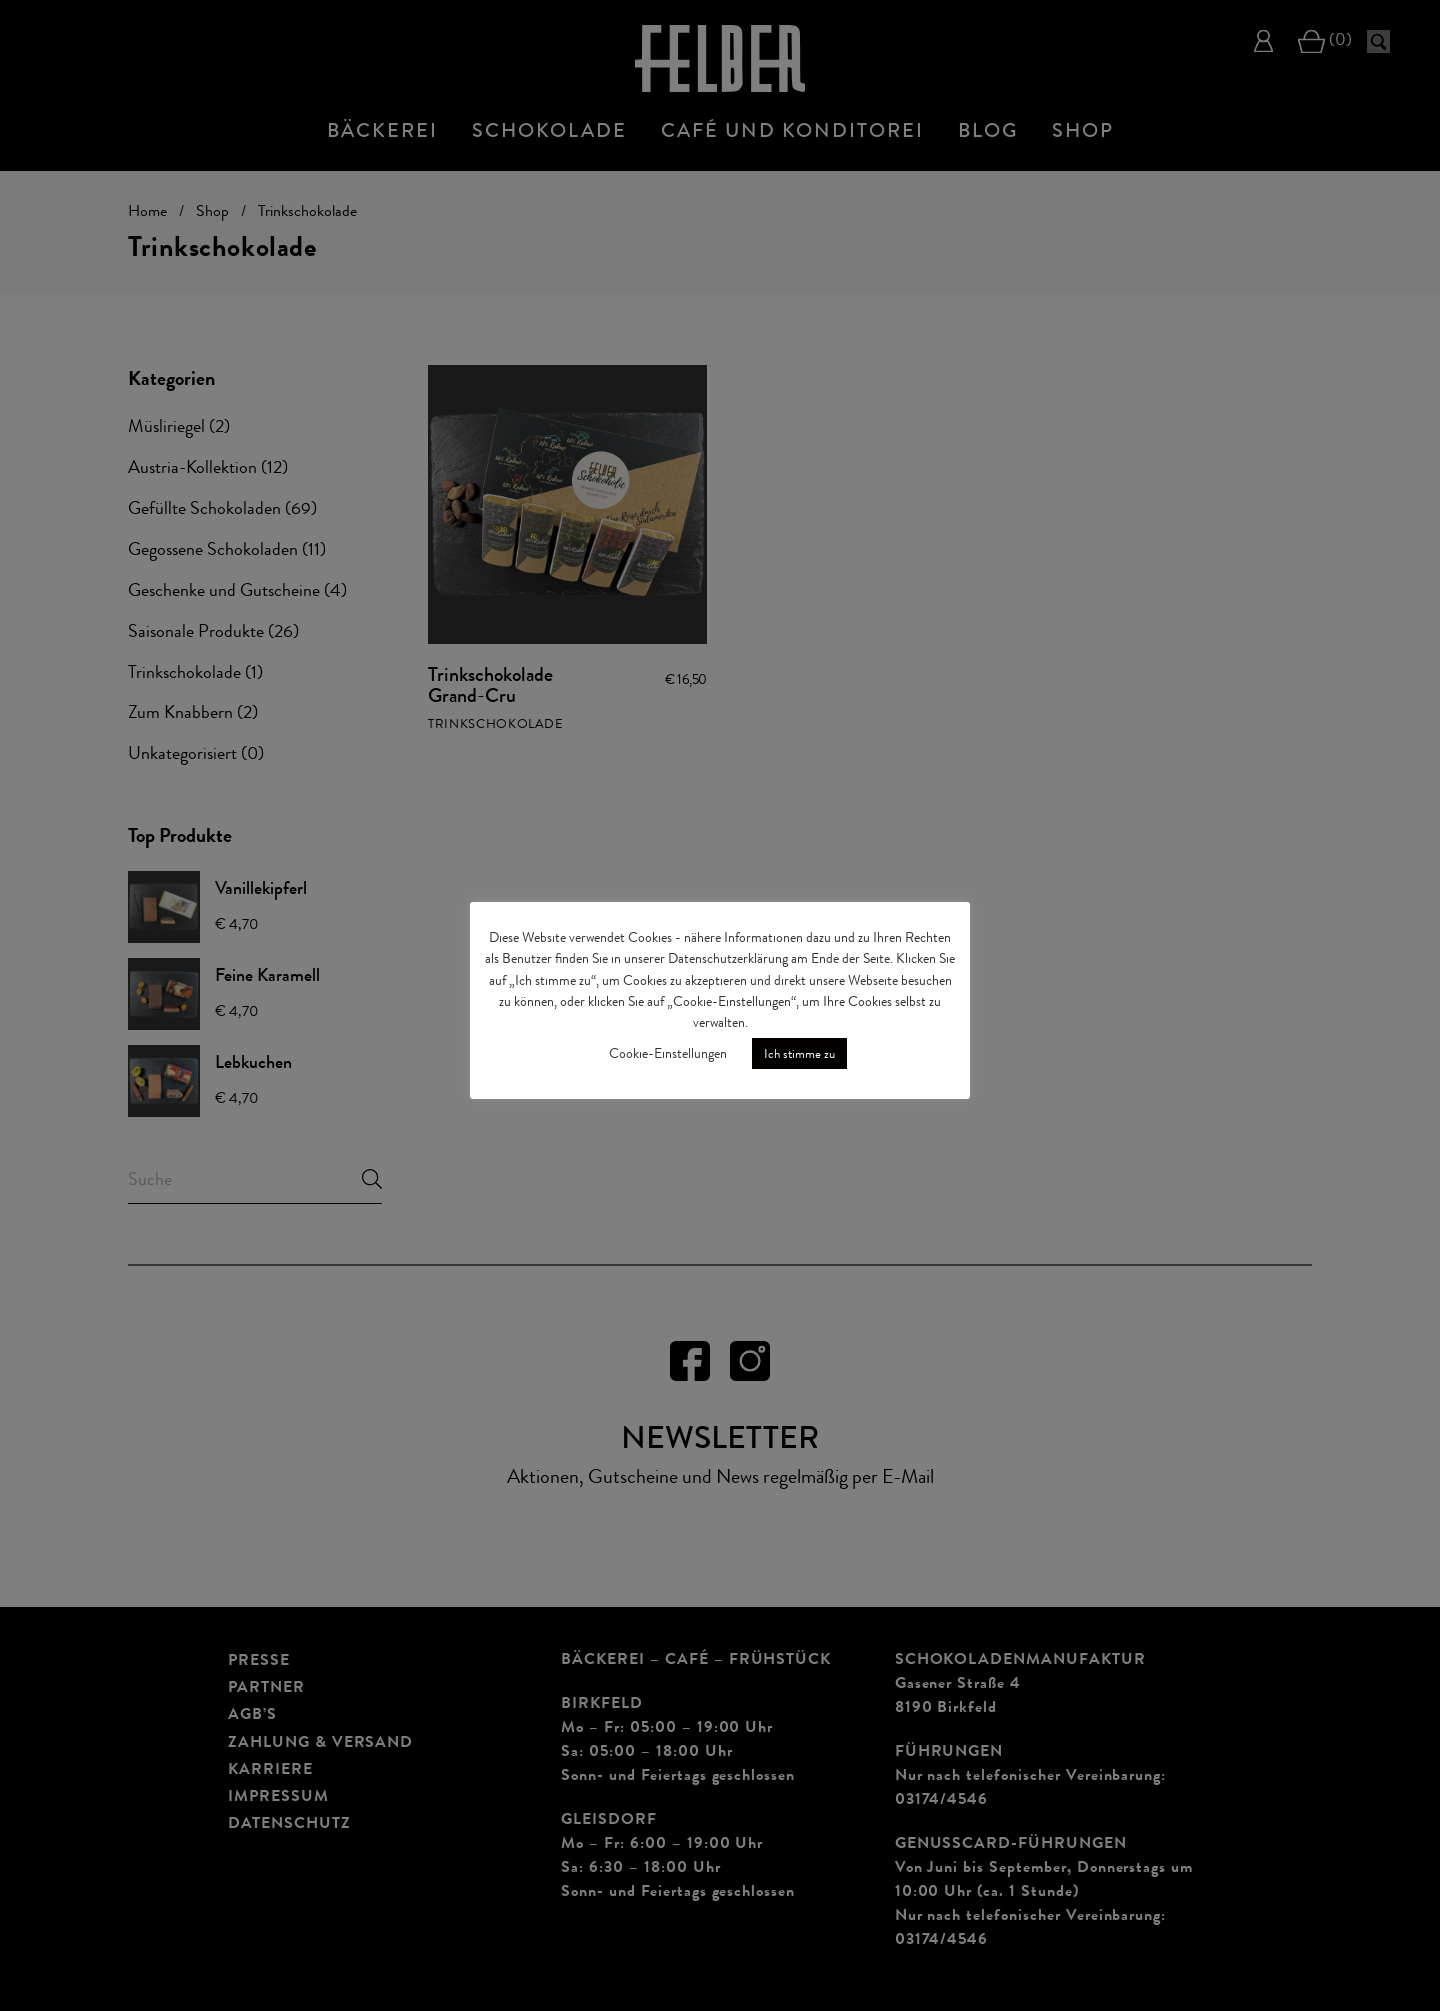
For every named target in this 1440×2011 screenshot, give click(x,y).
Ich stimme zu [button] (799, 1053)
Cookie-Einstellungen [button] (668, 1053)
